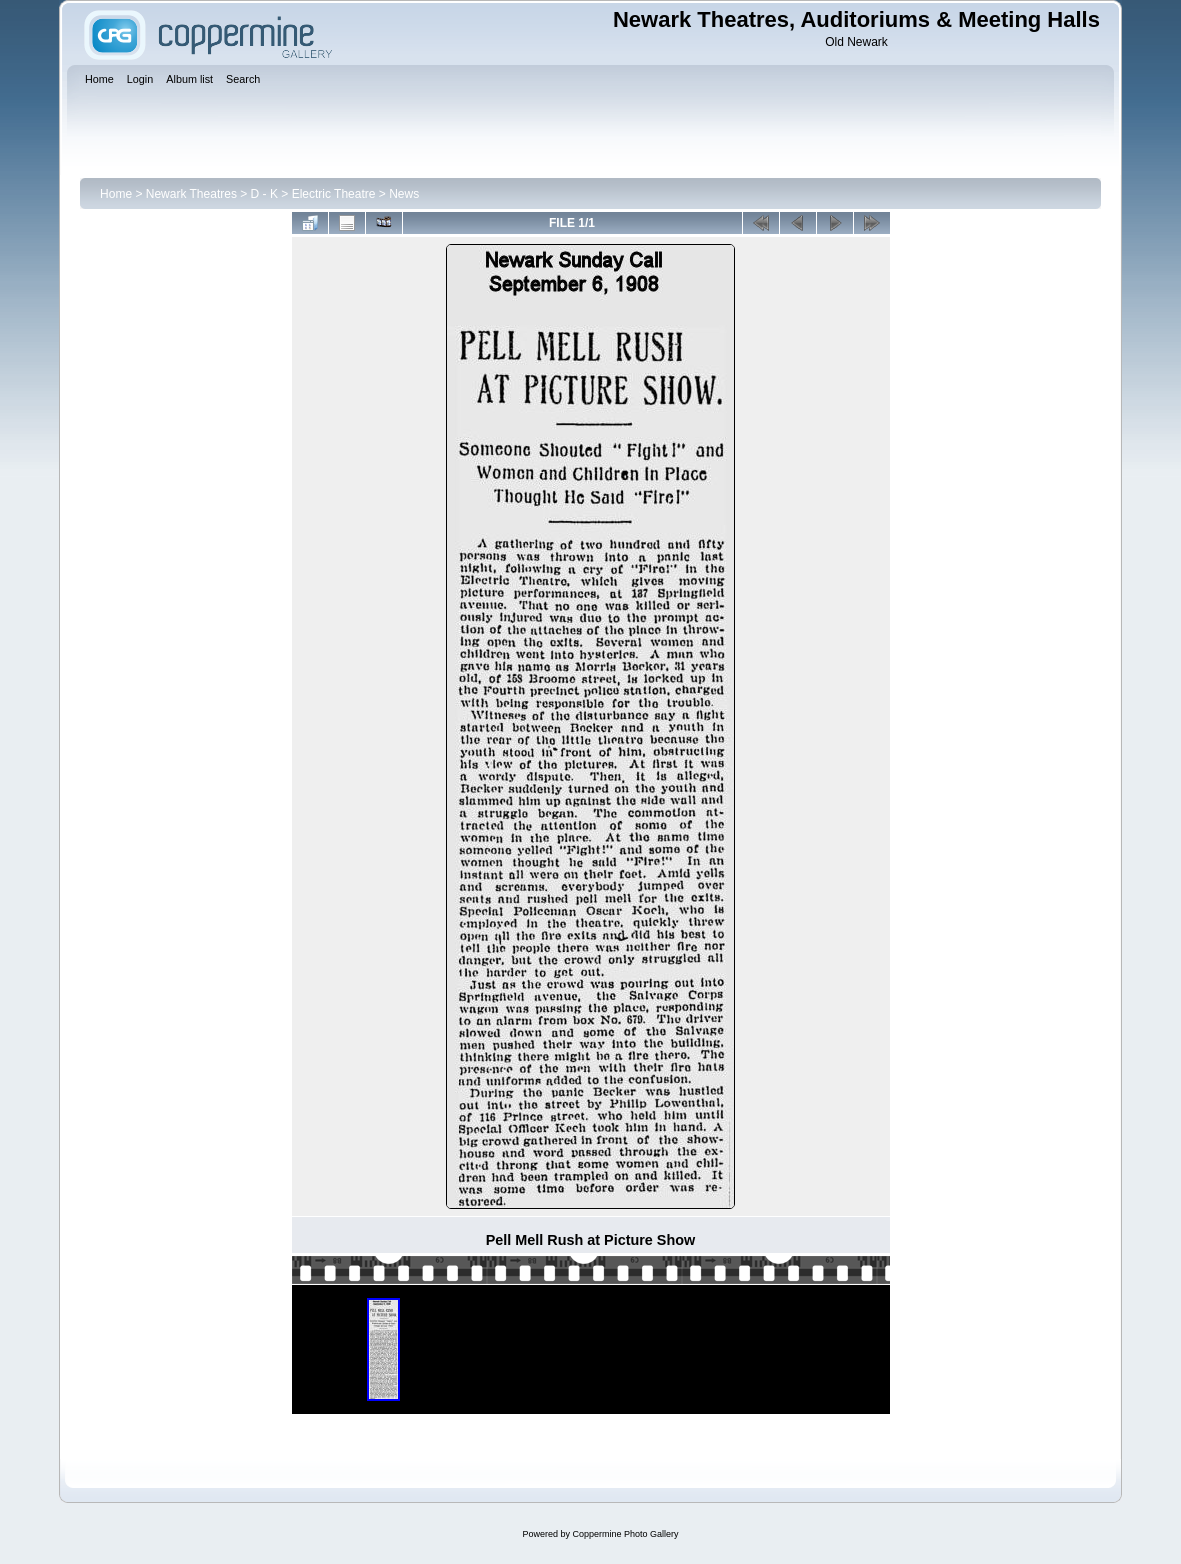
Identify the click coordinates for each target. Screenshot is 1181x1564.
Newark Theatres (191, 194)
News (404, 194)
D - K (264, 194)
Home (116, 194)
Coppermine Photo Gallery (625, 1534)
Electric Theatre (334, 194)
